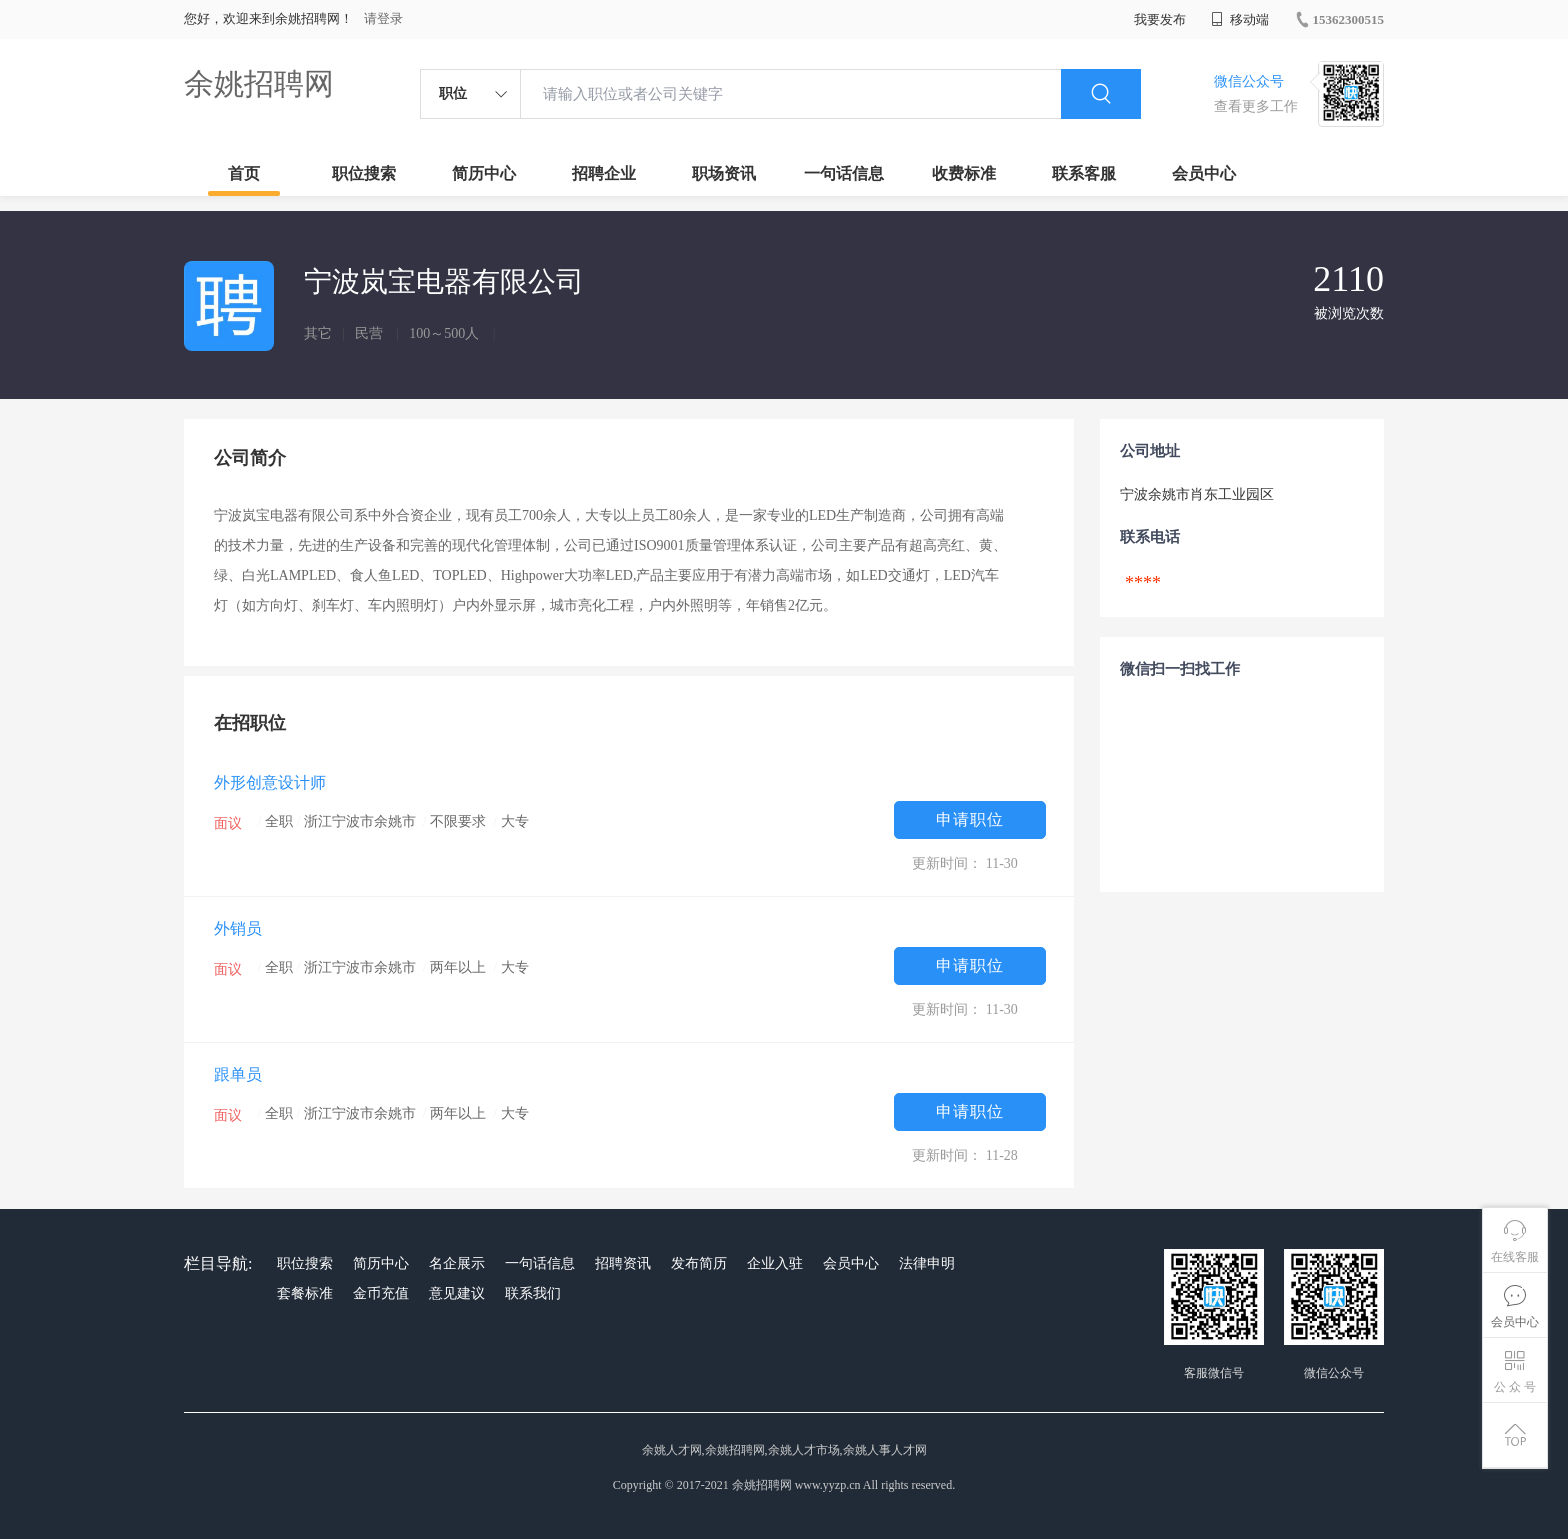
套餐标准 (305, 1293)
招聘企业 (604, 173)
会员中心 (1204, 173)
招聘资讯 (623, 1263)
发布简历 (699, 1263)
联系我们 (533, 1293)
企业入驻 (775, 1263)
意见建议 (457, 1293)
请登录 (383, 18)
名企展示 (457, 1263)
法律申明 (927, 1263)
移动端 (1240, 19)
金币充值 (381, 1293)
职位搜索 (364, 173)
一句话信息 (844, 173)
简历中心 (484, 173)
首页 (244, 173)
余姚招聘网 (259, 83)
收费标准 (964, 173)
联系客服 (1084, 173)
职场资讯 (724, 173)
